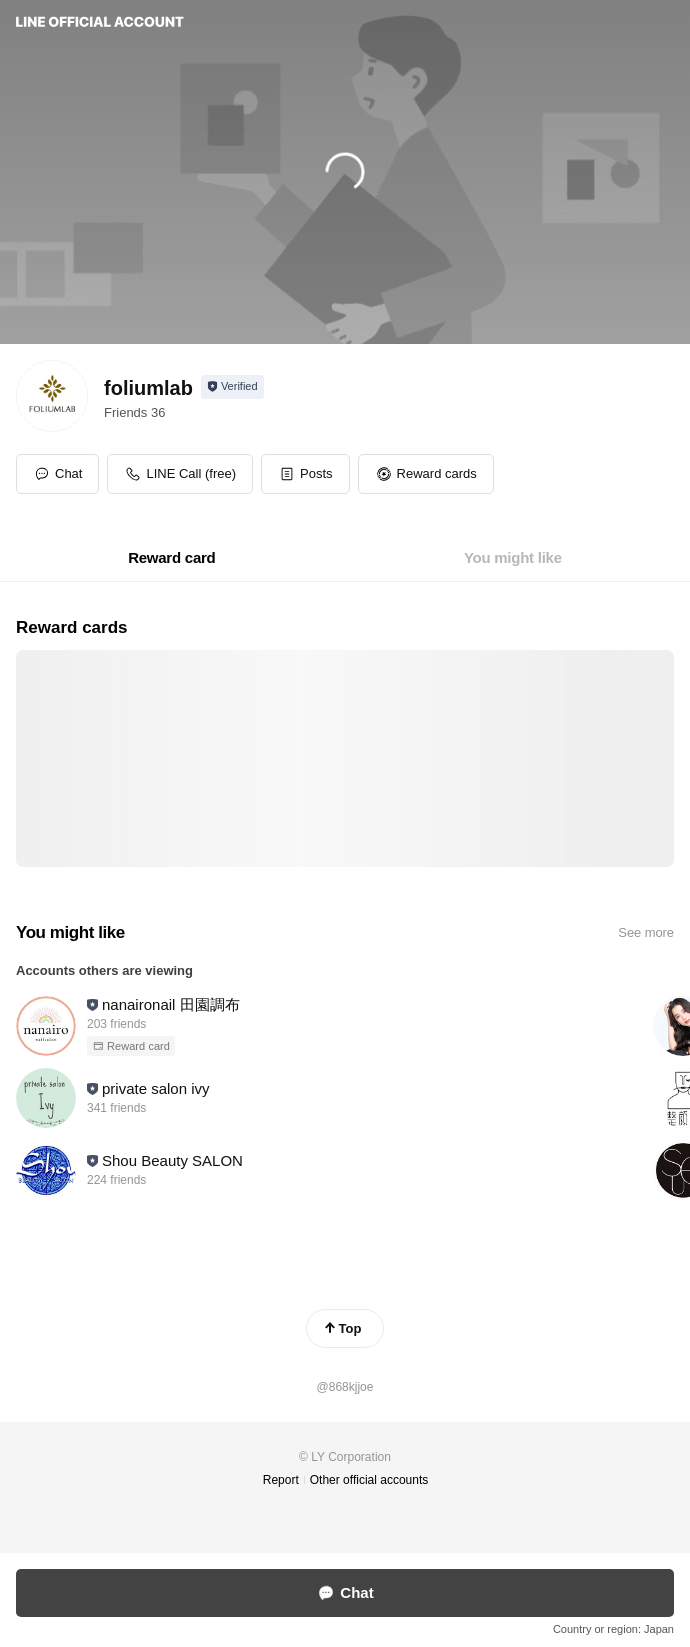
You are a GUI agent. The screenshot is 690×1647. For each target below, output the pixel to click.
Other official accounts (369, 1480)
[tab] (171, 558)
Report (281, 1480)
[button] (305, 474)
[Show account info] (232, 387)
